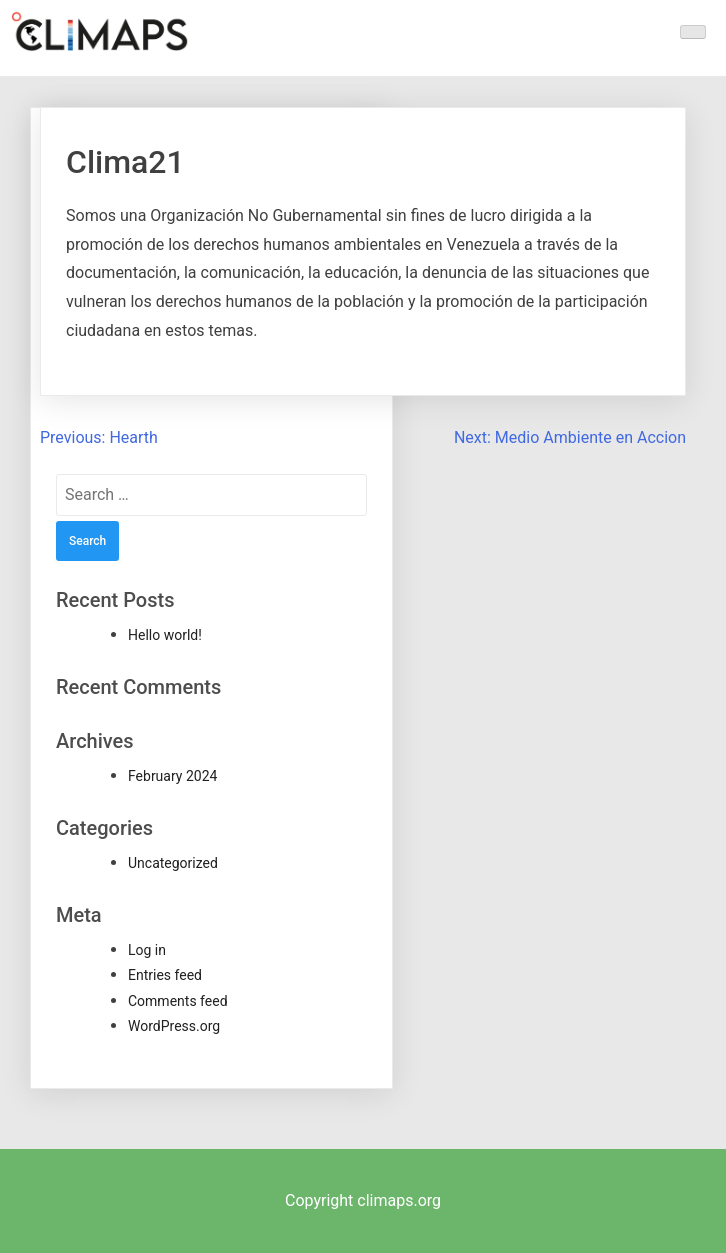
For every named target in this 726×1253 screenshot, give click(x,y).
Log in (147, 950)
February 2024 (172, 776)
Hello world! (165, 635)
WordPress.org (174, 1026)
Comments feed (178, 1001)
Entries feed (165, 975)
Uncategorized (173, 863)
